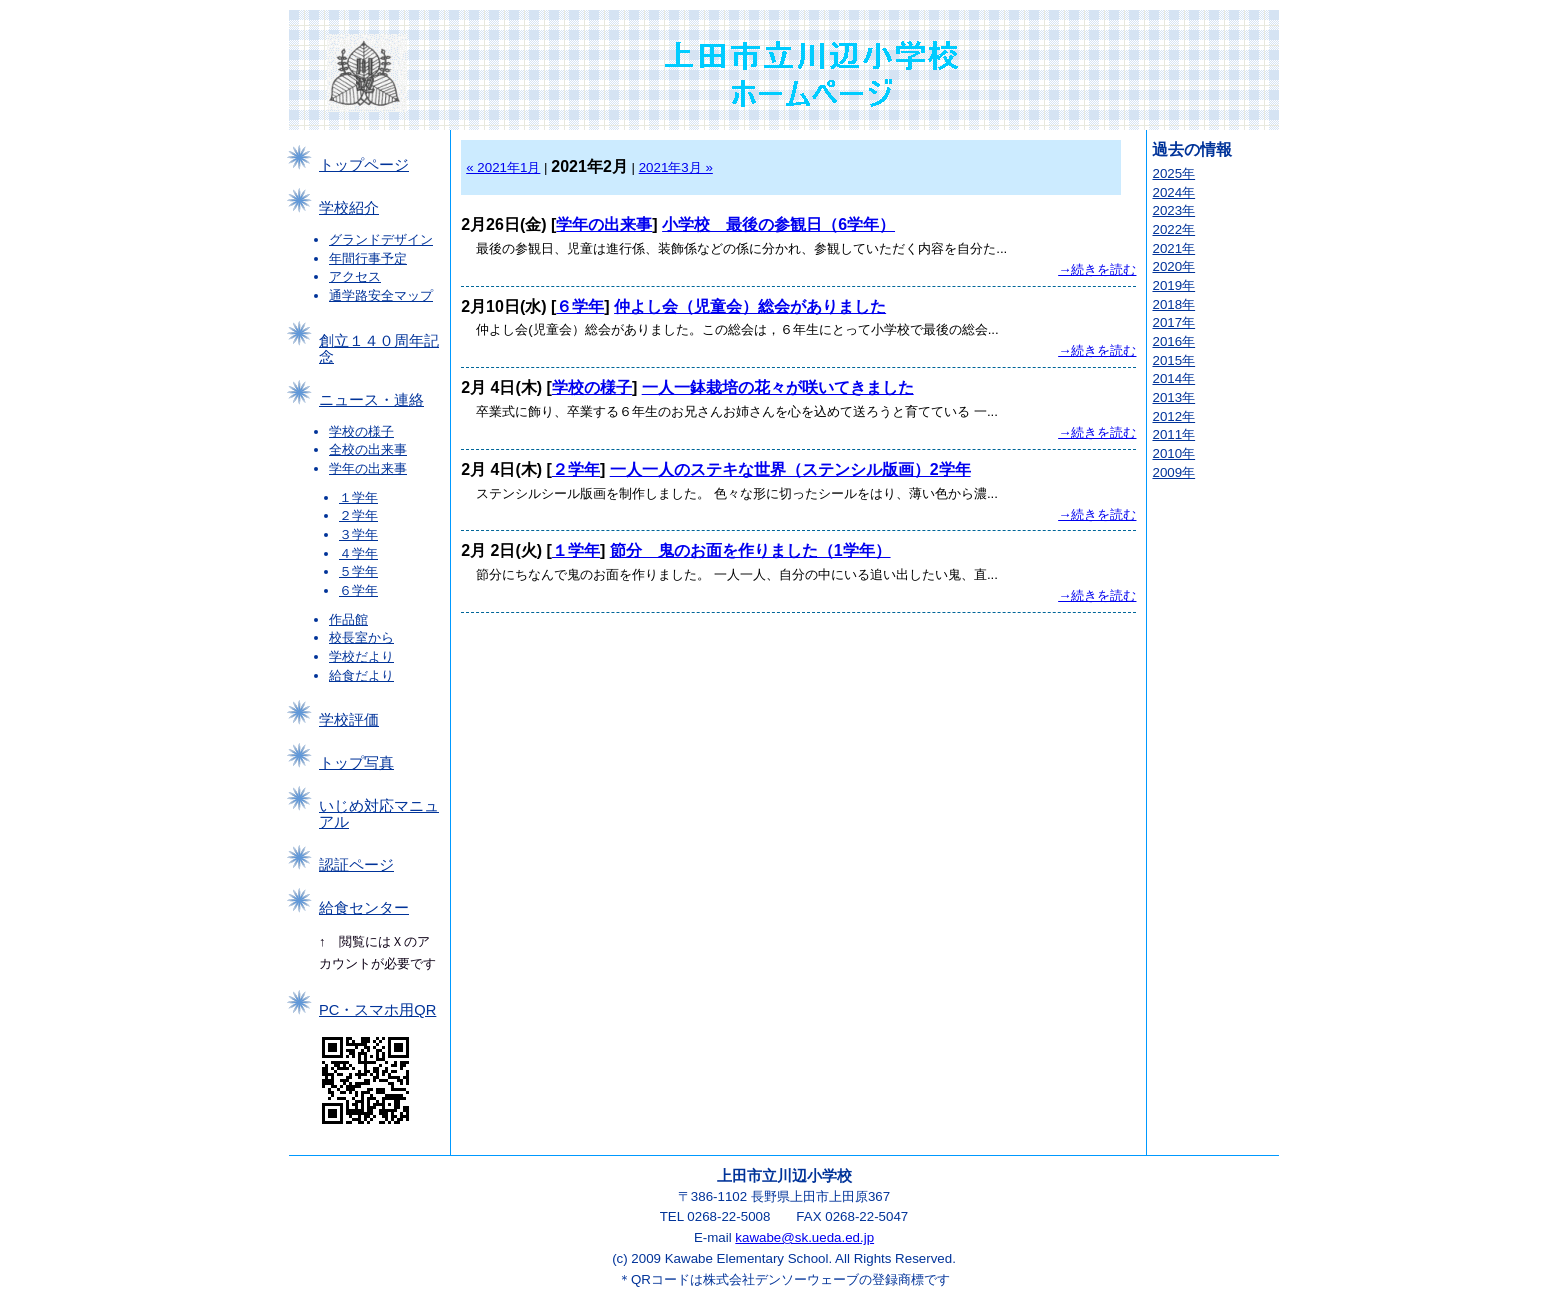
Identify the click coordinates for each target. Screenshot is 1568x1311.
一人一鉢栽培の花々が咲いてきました (778, 387)
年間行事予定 (368, 258)
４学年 (358, 553)
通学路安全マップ (381, 295)
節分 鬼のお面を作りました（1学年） (750, 550)
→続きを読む (1097, 269)
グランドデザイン (381, 239)
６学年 (358, 590)
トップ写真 (356, 763)
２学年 (358, 515)
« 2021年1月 (503, 167)
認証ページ (356, 865)
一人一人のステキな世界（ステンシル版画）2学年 (790, 469)
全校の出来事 (368, 449)
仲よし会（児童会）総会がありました (750, 306)
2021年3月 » (676, 167)
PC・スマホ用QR (377, 1010)
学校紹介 (349, 208)
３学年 (358, 534)
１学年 (358, 497)
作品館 (348, 619)
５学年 (358, 571)
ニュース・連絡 (371, 400)
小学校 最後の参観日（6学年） (778, 224)
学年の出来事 (368, 468)
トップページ (364, 165)
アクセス (355, 276)
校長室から (361, 637)
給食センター (364, 908)
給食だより (361, 675)
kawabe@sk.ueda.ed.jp (804, 1237)
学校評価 (349, 720)
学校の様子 (361, 431)
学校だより (361, 656)
